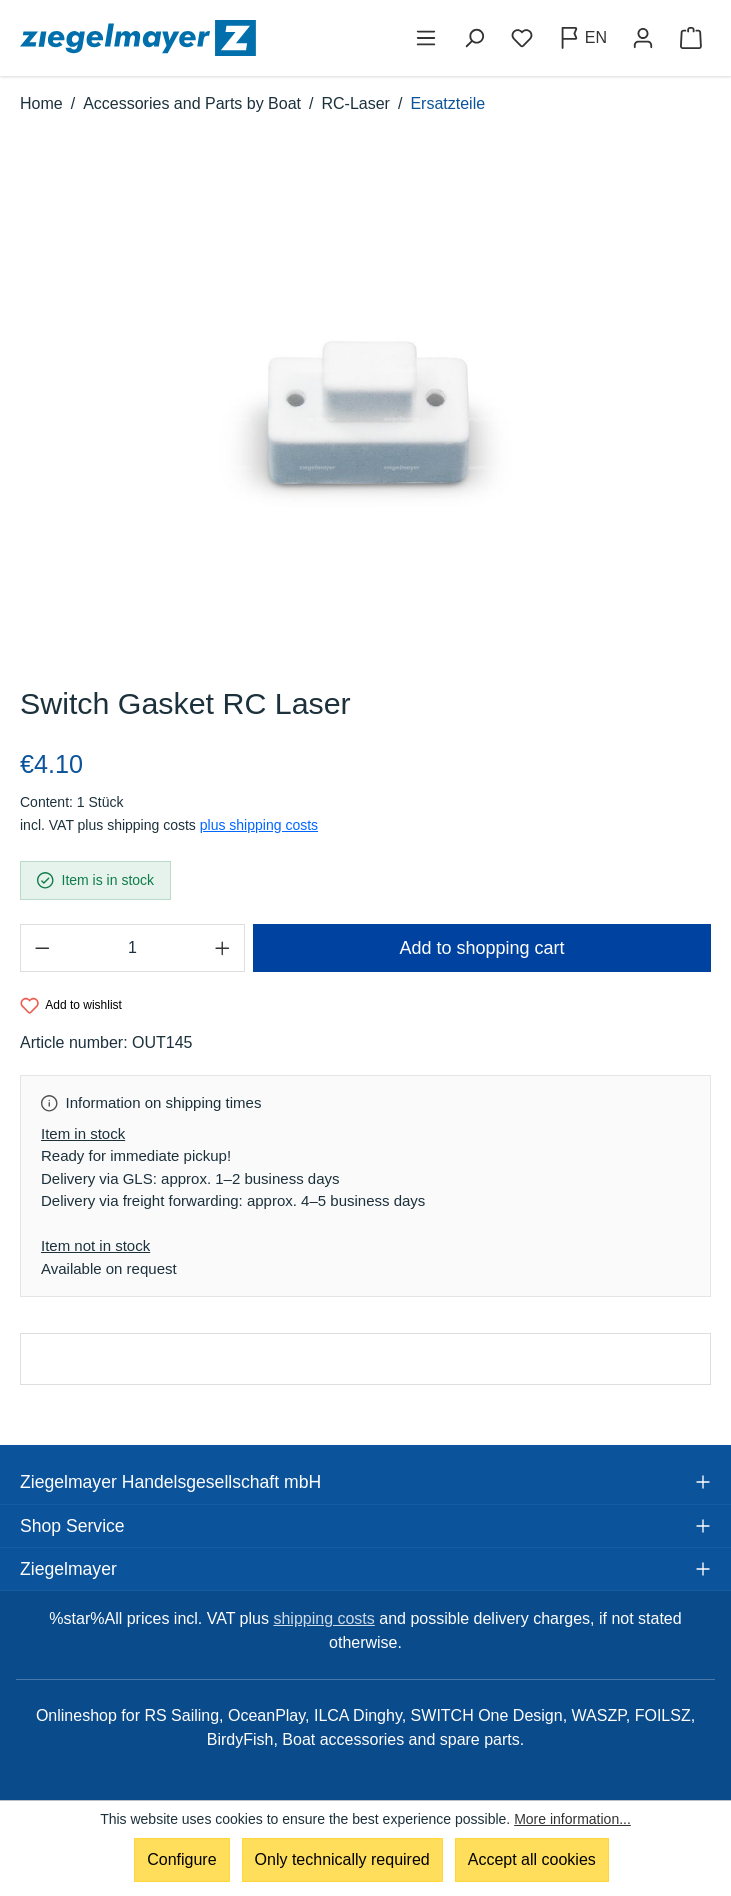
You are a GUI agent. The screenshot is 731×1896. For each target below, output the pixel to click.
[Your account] (643, 38)
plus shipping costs (259, 825)
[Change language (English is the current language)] (582, 38)
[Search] (474, 38)
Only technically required (342, 1859)
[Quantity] (132, 948)
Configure (181, 1859)
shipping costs (323, 1618)
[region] (365, 411)
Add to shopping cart (481, 948)
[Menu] (426, 38)
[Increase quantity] (223, 948)
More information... (572, 1819)
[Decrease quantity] (42, 948)
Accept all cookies (532, 1859)
